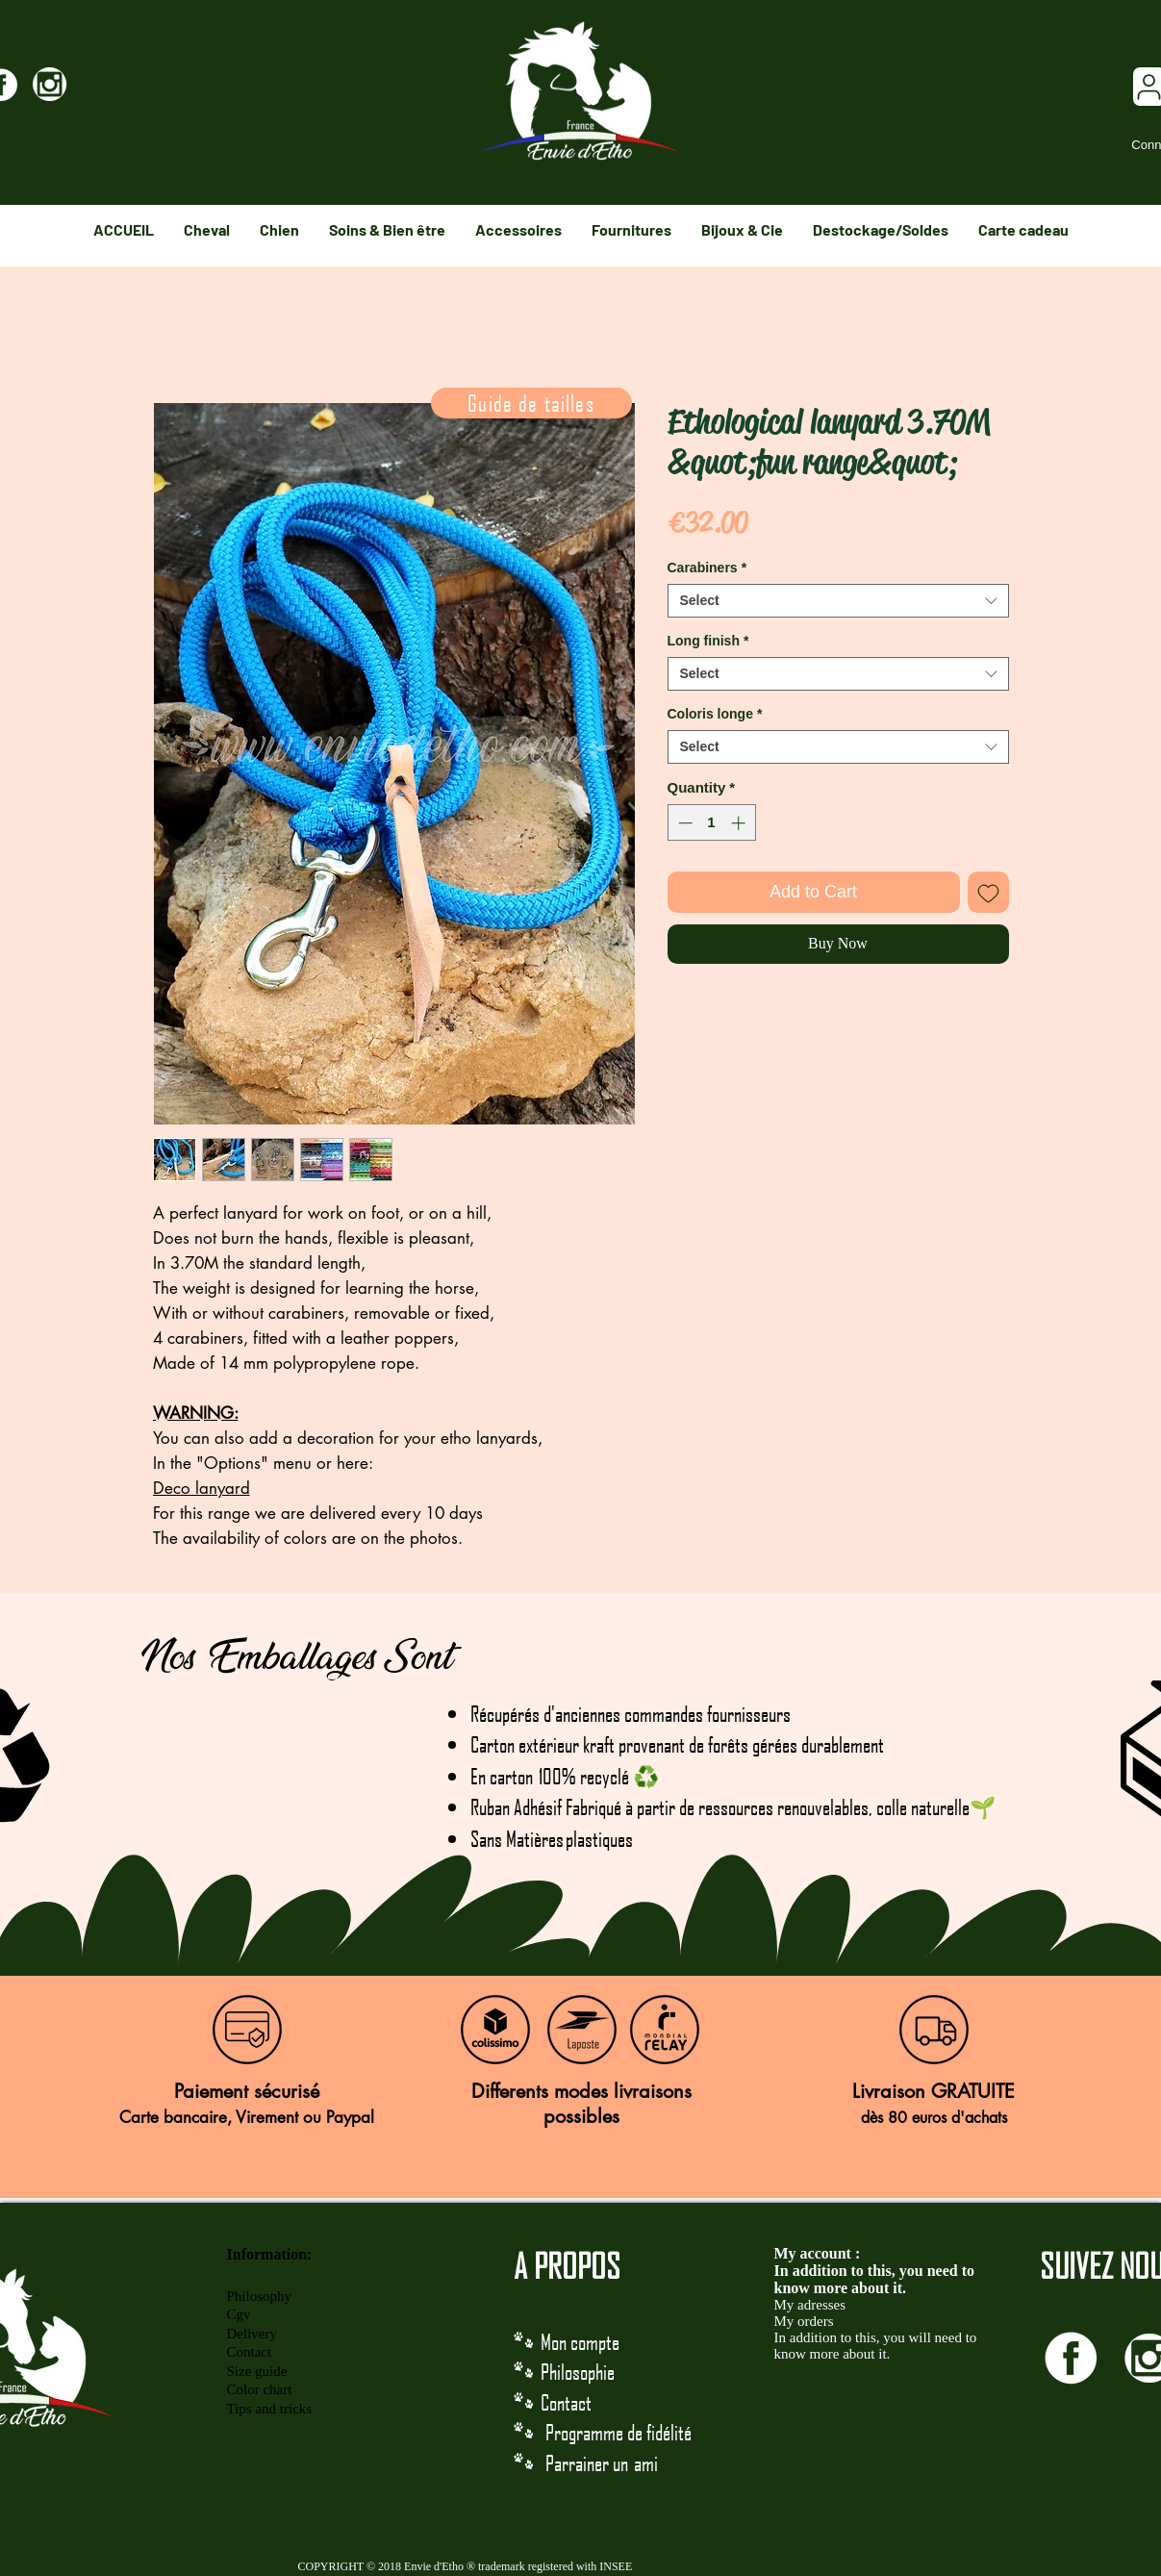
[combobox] (838, 601)
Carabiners (707, 567)
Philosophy (259, 2296)
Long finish (708, 640)
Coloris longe (715, 713)
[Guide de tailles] (531, 403)
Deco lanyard (201, 1488)
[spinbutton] (711, 823)
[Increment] (740, 823)
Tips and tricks (270, 2408)
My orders (804, 2321)
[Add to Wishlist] (988, 892)
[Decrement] (683, 823)
